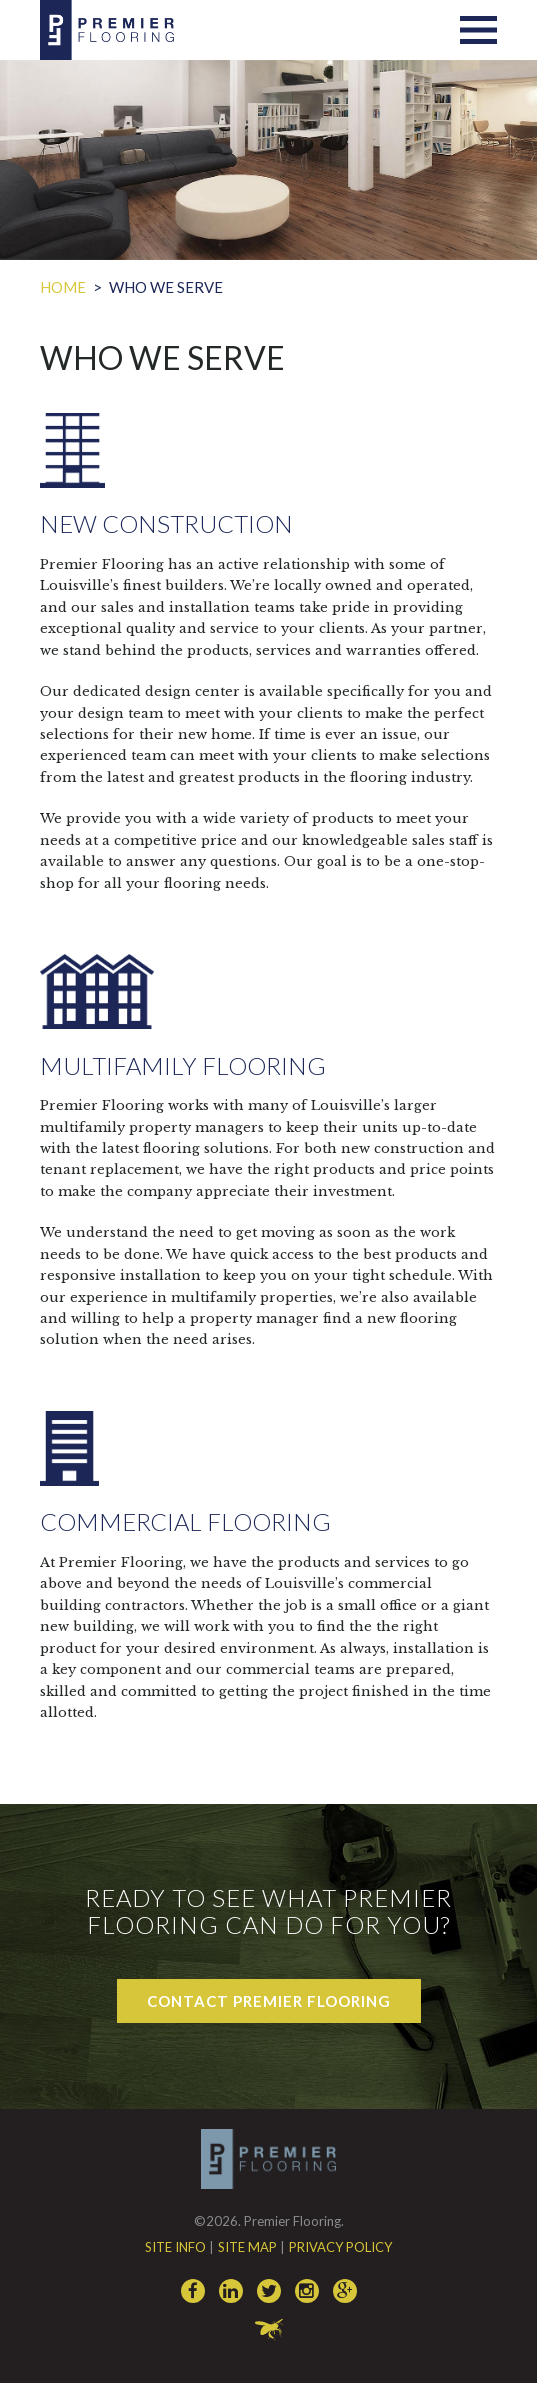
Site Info (175, 2247)
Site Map (247, 2247)
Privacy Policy (340, 2247)
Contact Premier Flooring (269, 2001)
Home (63, 287)
